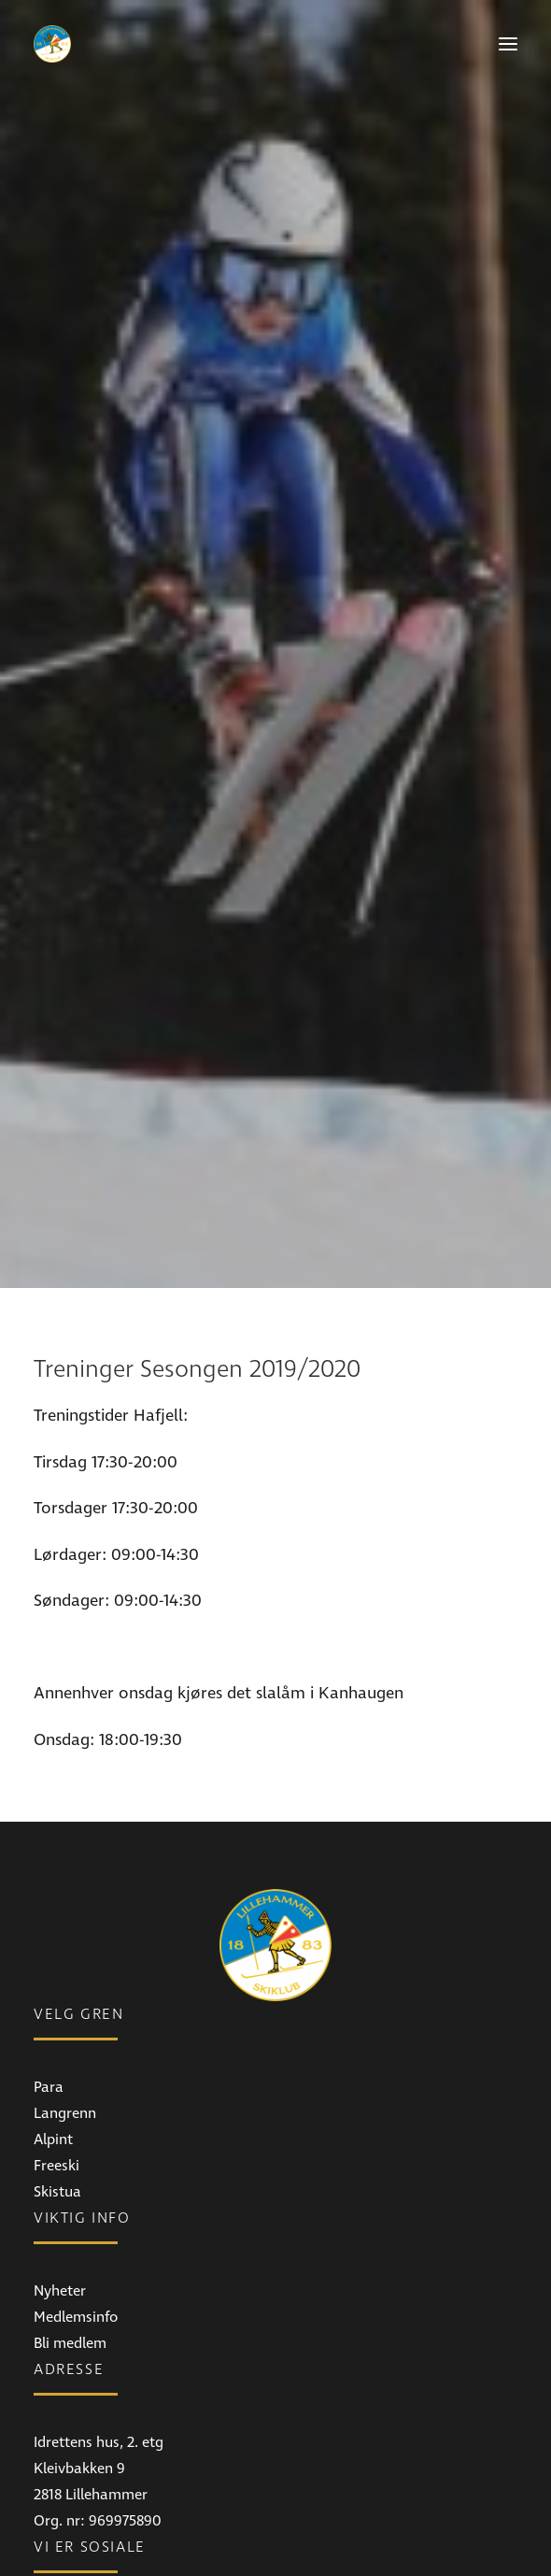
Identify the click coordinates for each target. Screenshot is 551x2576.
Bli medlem (70, 2141)
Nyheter (60, 2089)
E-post (54, 2543)
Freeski (56, 1963)
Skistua (57, 1990)
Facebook (65, 2418)
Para (49, 1885)
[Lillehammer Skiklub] (52, 44)
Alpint (53, 1937)
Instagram (68, 2444)
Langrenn (65, 1911)
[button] (508, 44)
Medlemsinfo (76, 2115)
